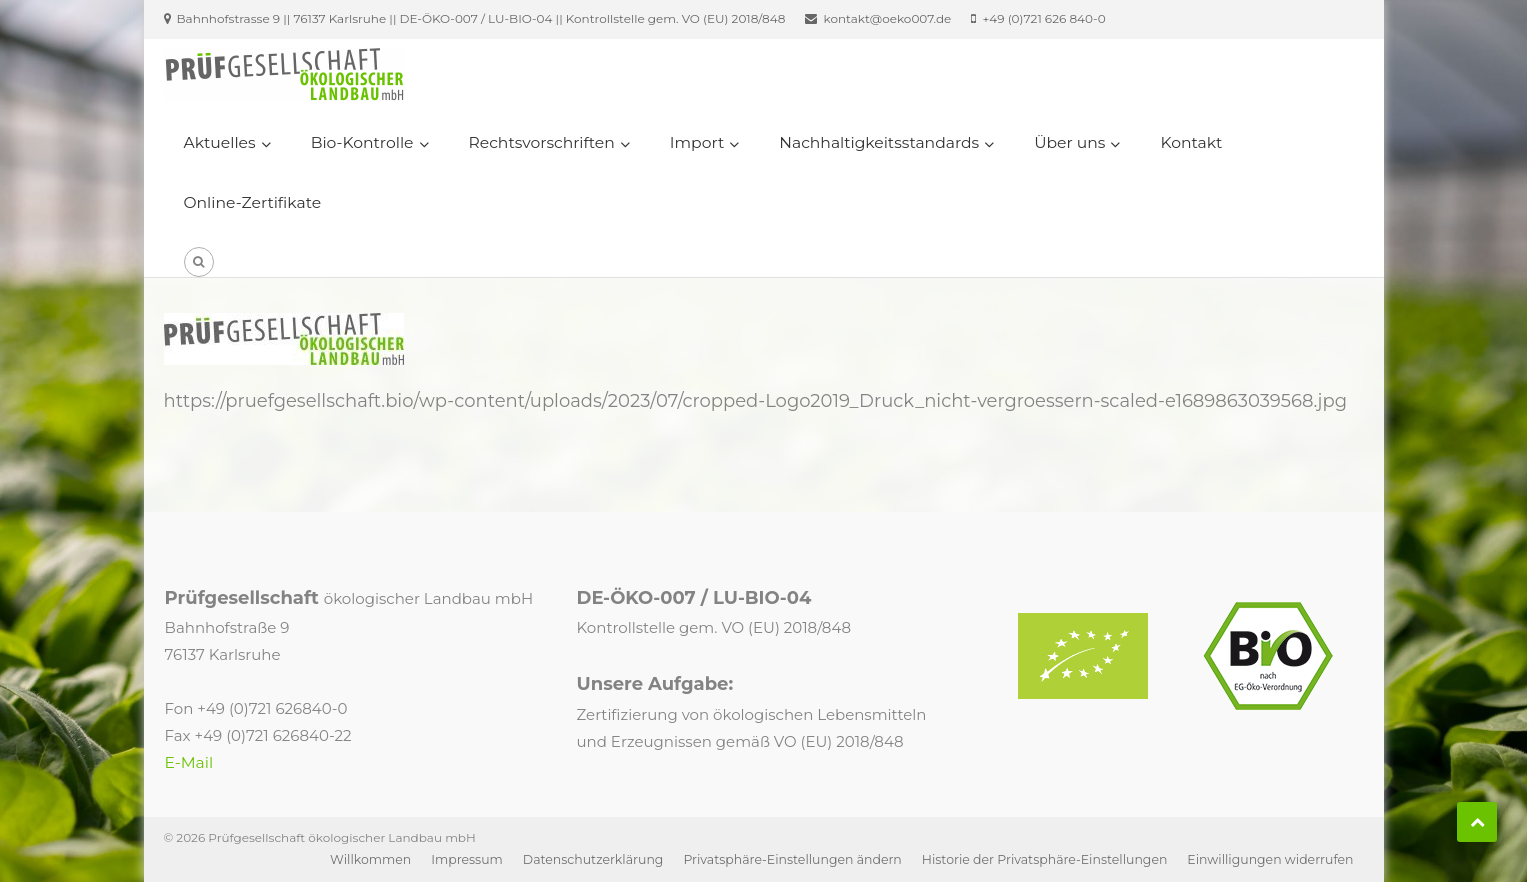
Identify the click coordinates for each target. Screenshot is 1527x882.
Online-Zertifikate (253, 202)
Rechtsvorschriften (542, 142)
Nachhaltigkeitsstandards (879, 142)
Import (697, 142)
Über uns (1069, 142)
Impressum (467, 859)
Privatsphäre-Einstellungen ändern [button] (792, 859)
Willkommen (370, 859)
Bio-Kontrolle (362, 142)
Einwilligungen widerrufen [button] (1270, 859)
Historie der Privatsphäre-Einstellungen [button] (1045, 859)
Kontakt (1191, 142)
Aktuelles (220, 142)
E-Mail (189, 762)
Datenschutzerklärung (593, 859)
